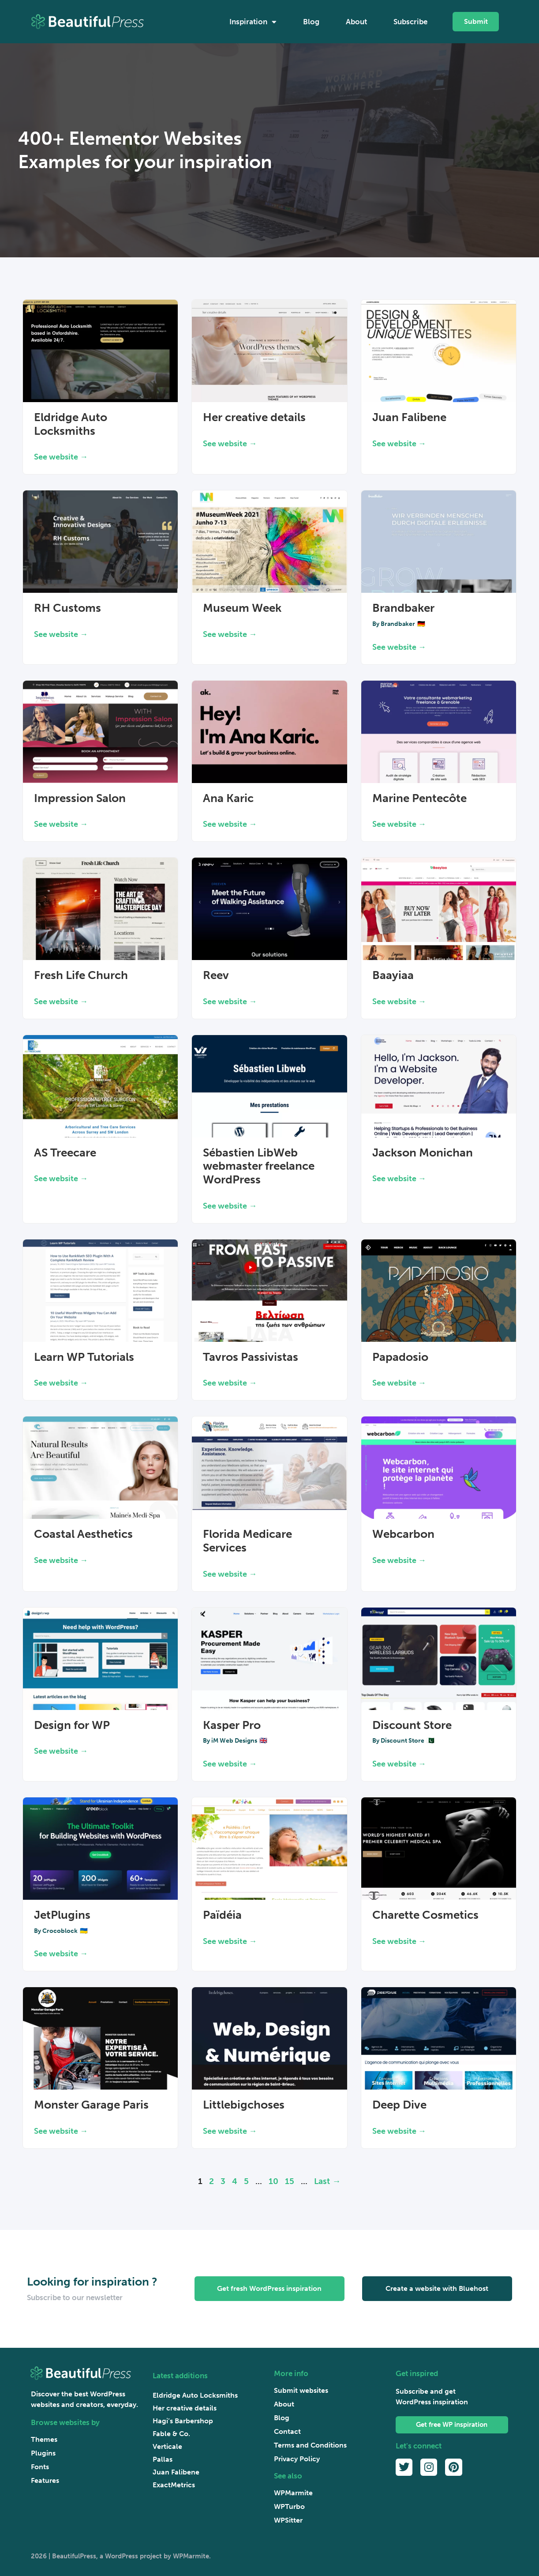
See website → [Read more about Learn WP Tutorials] (61, 1383)
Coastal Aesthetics (83, 1534)
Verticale (167, 2446)
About (356, 21)
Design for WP (72, 1725)
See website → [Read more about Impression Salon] (61, 824)
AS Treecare (65, 1153)
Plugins (43, 2453)
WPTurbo (289, 2506)
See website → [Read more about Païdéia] (230, 1941)
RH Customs (67, 608)
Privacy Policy (297, 2459)
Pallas (162, 2459)
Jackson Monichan (422, 1153)
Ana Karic (228, 798)
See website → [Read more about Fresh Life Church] (61, 1001)
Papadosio (400, 1357)
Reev (216, 975)
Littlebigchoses (243, 2105)
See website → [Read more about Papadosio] (399, 1383)
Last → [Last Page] (327, 2181)
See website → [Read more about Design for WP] (61, 1751)
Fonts (40, 2467)
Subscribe (410, 21)
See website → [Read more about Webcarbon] (399, 1560)
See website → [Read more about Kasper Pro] (230, 1764)
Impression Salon (80, 798)
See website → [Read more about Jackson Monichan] (399, 1178)
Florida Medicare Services (247, 1541)
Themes (44, 2439)
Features (45, 2480)
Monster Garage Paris (91, 2105)
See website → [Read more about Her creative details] (230, 443)
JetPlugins (62, 1915)
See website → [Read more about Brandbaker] (399, 647)
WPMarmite (293, 2493)
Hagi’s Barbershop (183, 2421)
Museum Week (242, 608)
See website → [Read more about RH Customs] (61, 634)
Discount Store (412, 1725)
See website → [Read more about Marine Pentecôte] (399, 824)
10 (273, 2181)
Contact (287, 2431)
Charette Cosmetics (425, 1915)
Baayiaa (393, 975)
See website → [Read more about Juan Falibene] (399, 443)
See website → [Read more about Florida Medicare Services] (230, 1574)
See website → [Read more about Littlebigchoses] (230, 2131)
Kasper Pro (232, 1725)
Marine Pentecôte (419, 798)
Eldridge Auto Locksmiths (70, 424)
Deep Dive (399, 2105)
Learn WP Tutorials (84, 1357)
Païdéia (222, 1915)
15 (289, 2181)
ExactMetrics (174, 2485)
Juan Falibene (409, 417)
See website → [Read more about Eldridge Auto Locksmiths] (61, 457)
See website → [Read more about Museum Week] (230, 634)
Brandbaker (403, 608)
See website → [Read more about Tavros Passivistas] (230, 1383)
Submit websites (301, 2390)
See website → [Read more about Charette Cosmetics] (399, 1941)
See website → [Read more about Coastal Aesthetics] (61, 1560)
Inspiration (253, 22)
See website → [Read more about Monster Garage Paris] (61, 2131)
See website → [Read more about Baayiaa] (399, 1001)
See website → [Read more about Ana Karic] (230, 824)
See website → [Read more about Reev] (230, 1001)
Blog (311, 21)
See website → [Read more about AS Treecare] (61, 1178)
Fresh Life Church (81, 975)
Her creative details (254, 417)
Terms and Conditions (310, 2445)
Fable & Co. (171, 2433)
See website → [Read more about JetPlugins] (61, 1953)
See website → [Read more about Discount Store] (399, 1764)
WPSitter (288, 2520)
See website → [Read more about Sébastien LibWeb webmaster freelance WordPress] (230, 1206)
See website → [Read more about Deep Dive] (399, 2131)
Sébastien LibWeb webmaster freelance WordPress (258, 1166)
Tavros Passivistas (250, 1357)
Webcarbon (403, 1534)
